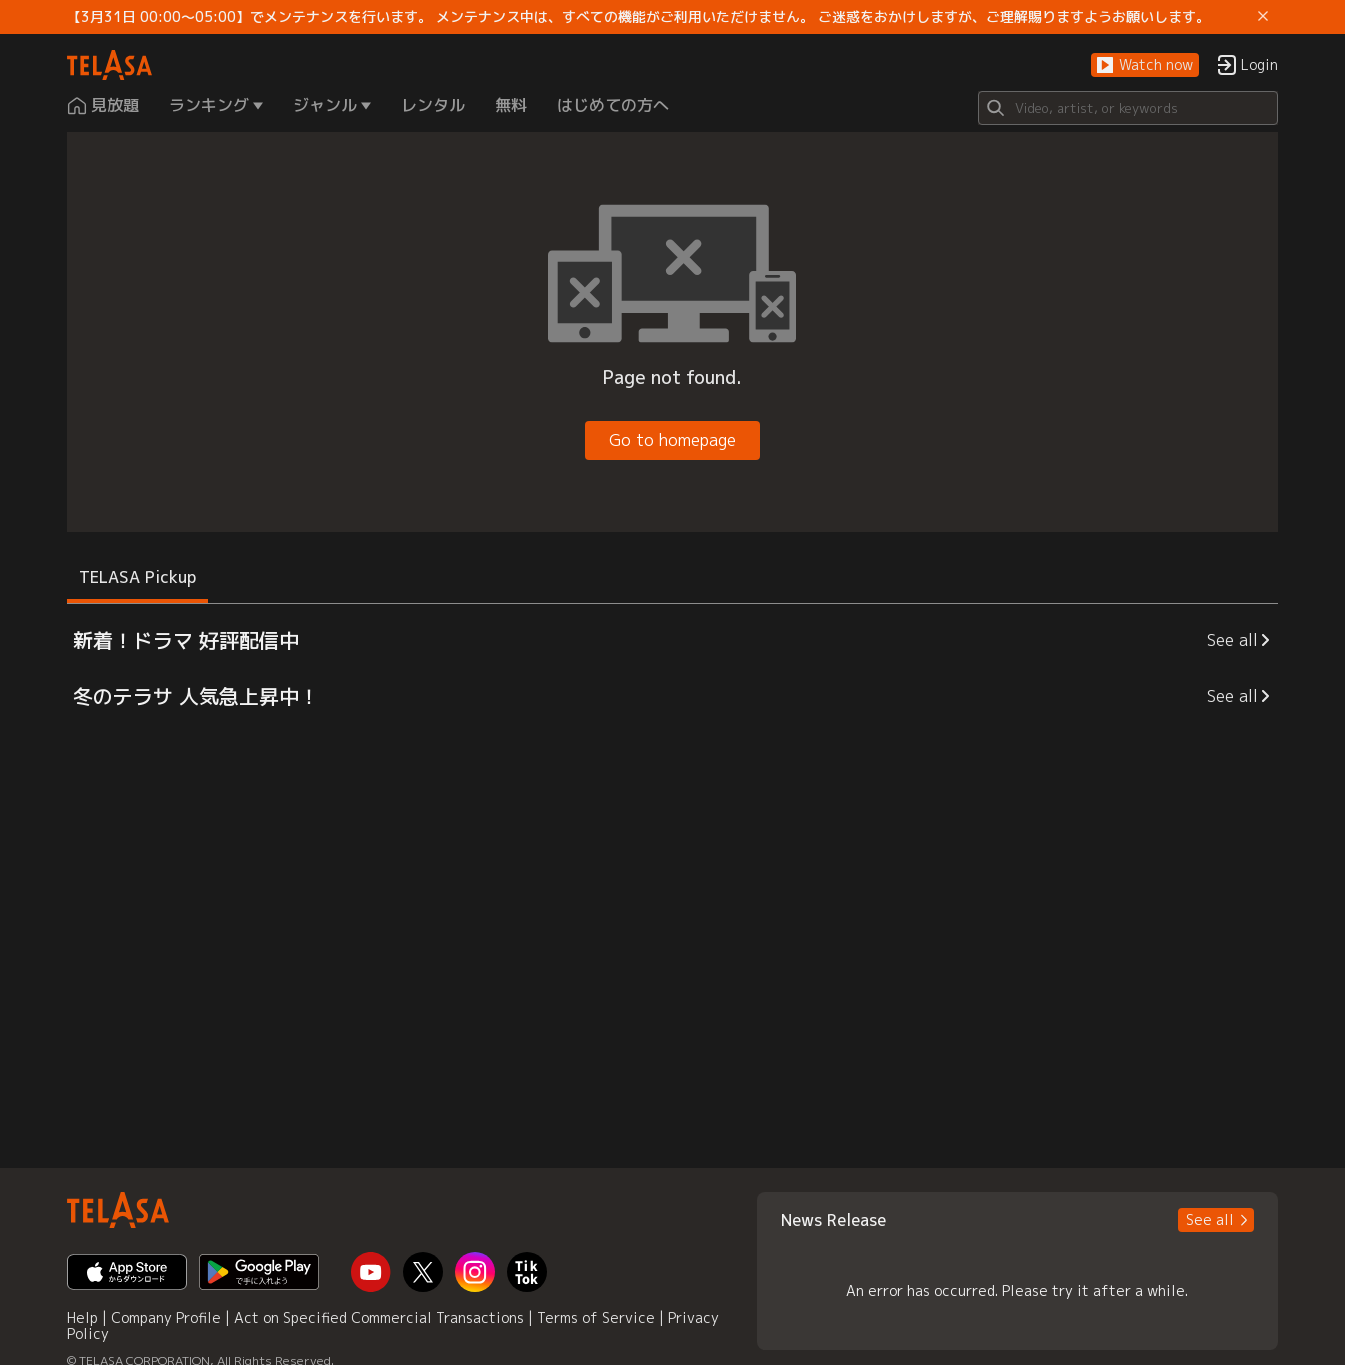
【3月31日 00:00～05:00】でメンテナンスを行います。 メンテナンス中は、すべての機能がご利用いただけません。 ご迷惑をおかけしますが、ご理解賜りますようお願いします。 (638, 17)
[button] (1145, 65)
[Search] (1128, 108)
